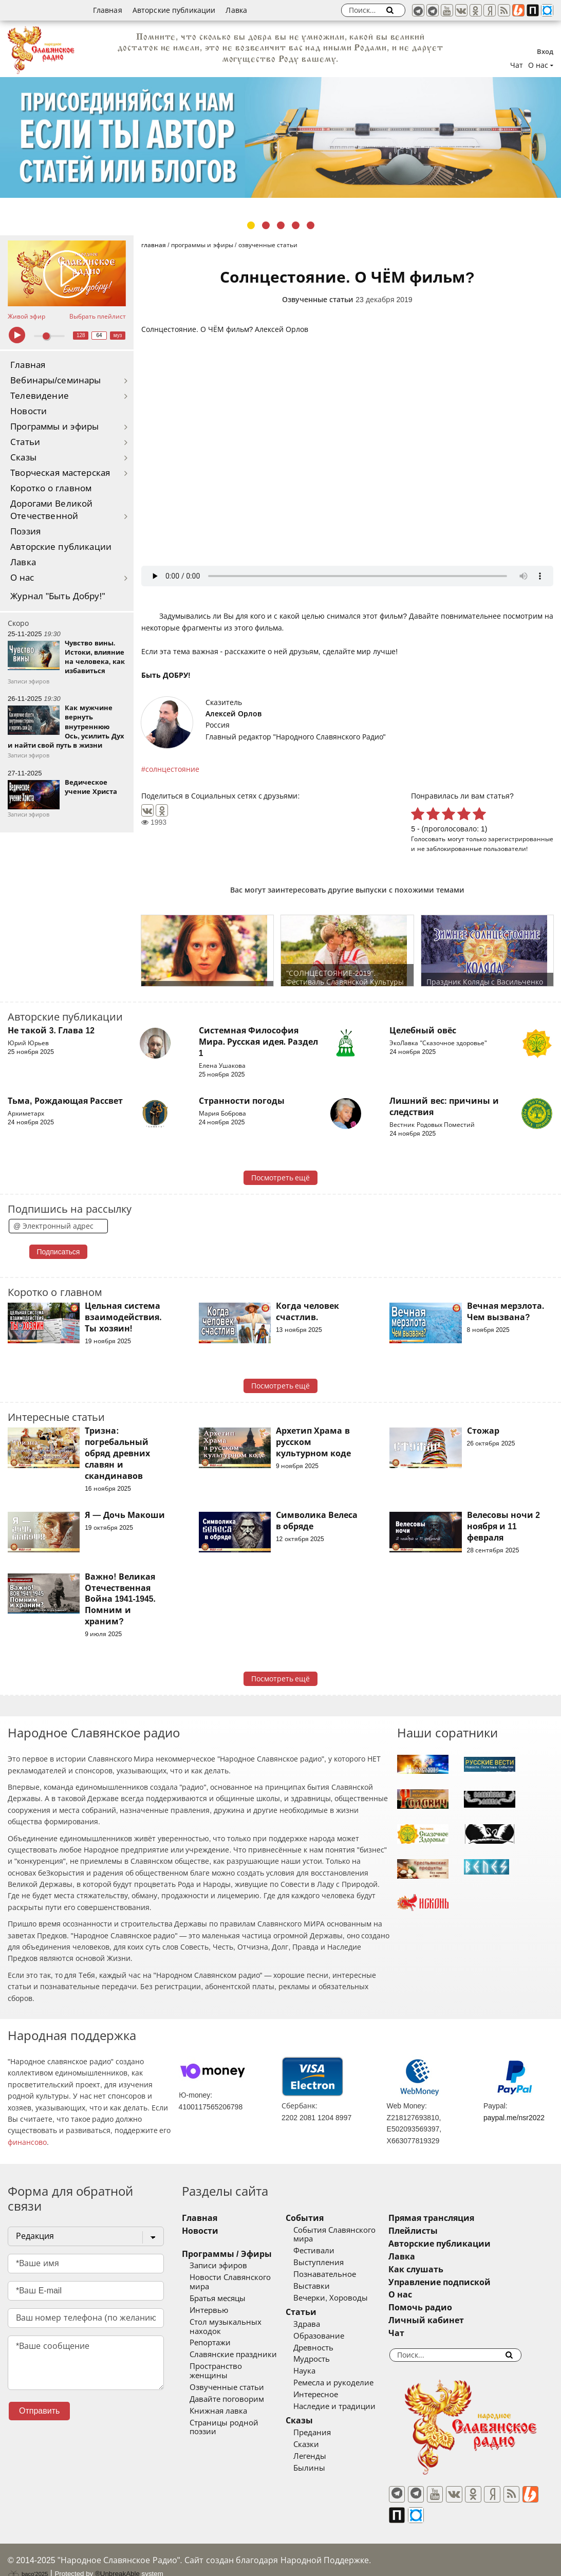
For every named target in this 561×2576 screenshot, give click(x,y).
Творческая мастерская (60, 473)
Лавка (236, 10)
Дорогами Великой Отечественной (51, 510)
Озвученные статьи (317, 299)
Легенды (322, 2456)
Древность (326, 2348)
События (317, 2218)
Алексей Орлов (233, 714)
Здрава (319, 2324)
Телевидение (39, 396)
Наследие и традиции (347, 2406)
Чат (516, 65)
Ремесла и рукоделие (346, 2383)
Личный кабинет (451, 2320)
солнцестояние (172, 769)
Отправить (39, 2410)
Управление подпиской (465, 2282)
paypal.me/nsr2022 (514, 2118)
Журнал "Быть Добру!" (57, 596)
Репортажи (210, 2334)
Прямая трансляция (456, 2218)
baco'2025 (28, 2557)
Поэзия (25, 531)
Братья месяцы (218, 2289)
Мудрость (324, 2359)
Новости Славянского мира (241, 2277)
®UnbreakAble (117, 2557)
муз (118, 335)
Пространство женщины (236, 2357)
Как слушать (441, 2269)
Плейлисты (438, 2231)
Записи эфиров (218, 2266)
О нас (22, 578)
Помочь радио (445, 2307)
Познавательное (337, 2274)
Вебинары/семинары (55, 380)
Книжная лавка (218, 2392)
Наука (317, 2371)
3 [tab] (281, 225)
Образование (331, 2336)
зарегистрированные (520, 839)
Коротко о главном (50, 488)
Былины (322, 2468)
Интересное (328, 2394)
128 (81, 335)
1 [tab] (251, 225)
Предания (325, 2433)
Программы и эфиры (54, 427)
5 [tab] (310, 225)
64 (99, 335)
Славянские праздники (233, 2346)
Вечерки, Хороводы (343, 2298)
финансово (27, 2142)
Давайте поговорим (227, 2381)
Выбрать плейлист (97, 316)
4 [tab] (296, 225)
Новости (28, 411)
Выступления (331, 2262)
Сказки (319, 2444)
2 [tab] (266, 225)
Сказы (23, 457)
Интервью (209, 2301)
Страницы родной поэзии (238, 2404)
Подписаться (58, 1252)
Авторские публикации (174, 10)
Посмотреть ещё (280, 1178)
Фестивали (326, 2251)
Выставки (324, 2286)
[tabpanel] (280, 137)
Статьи (25, 442)
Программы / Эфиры (227, 2254)
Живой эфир (26, 316)
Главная (107, 10)
